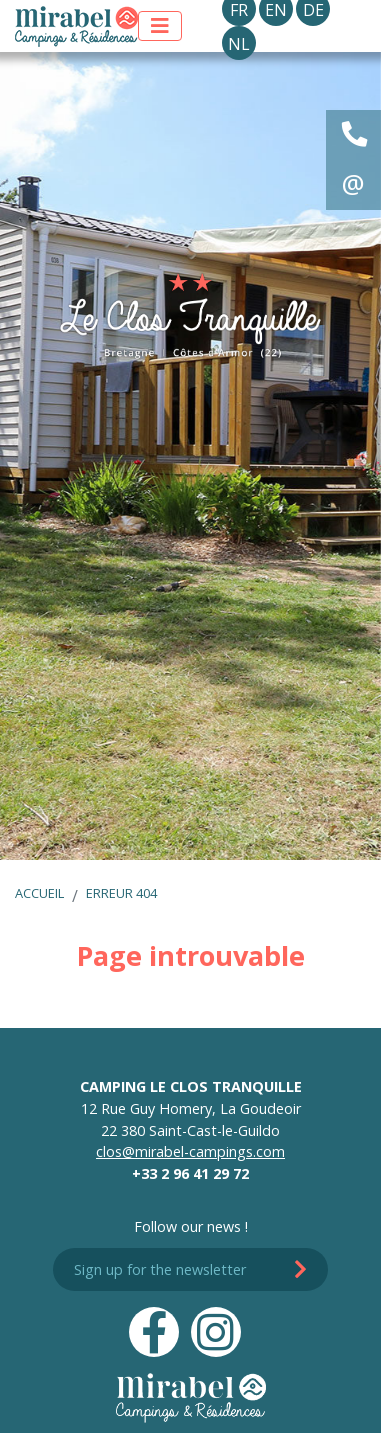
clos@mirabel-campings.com (190, 1151)
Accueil (39, 893)
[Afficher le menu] (160, 26)
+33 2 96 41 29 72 (190, 1173)
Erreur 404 (121, 893)
